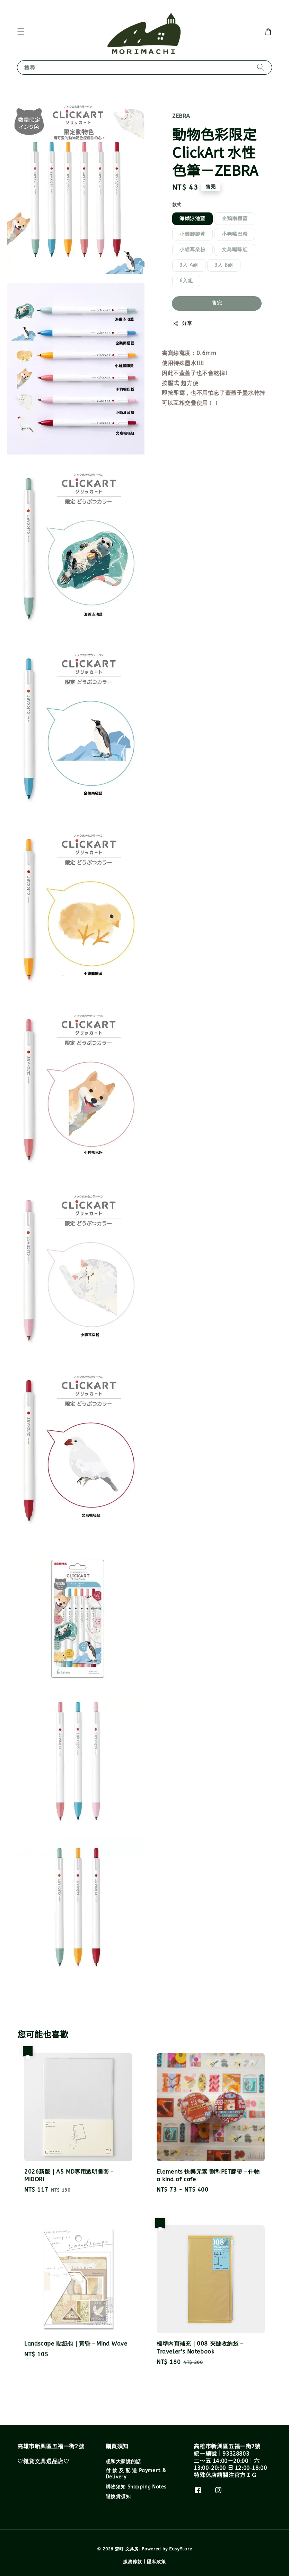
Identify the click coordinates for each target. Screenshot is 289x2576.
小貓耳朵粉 (192, 250)
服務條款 (132, 2561)
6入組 (186, 281)
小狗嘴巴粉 (235, 234)
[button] (20, 31)
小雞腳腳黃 (192, 234)
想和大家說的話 (123, 2462)
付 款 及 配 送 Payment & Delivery (136, 2474)
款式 (177, 204)
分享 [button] (182, 323)
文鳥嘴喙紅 (235, 250)
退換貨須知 (118, 2497)
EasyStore (180, 2548)
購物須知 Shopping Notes (136, 2487)
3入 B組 (223, 265)
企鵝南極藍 (235, 218)
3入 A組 (188, 265)
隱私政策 (156, 2561)
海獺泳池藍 (192, 218)
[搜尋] (260, 67)
